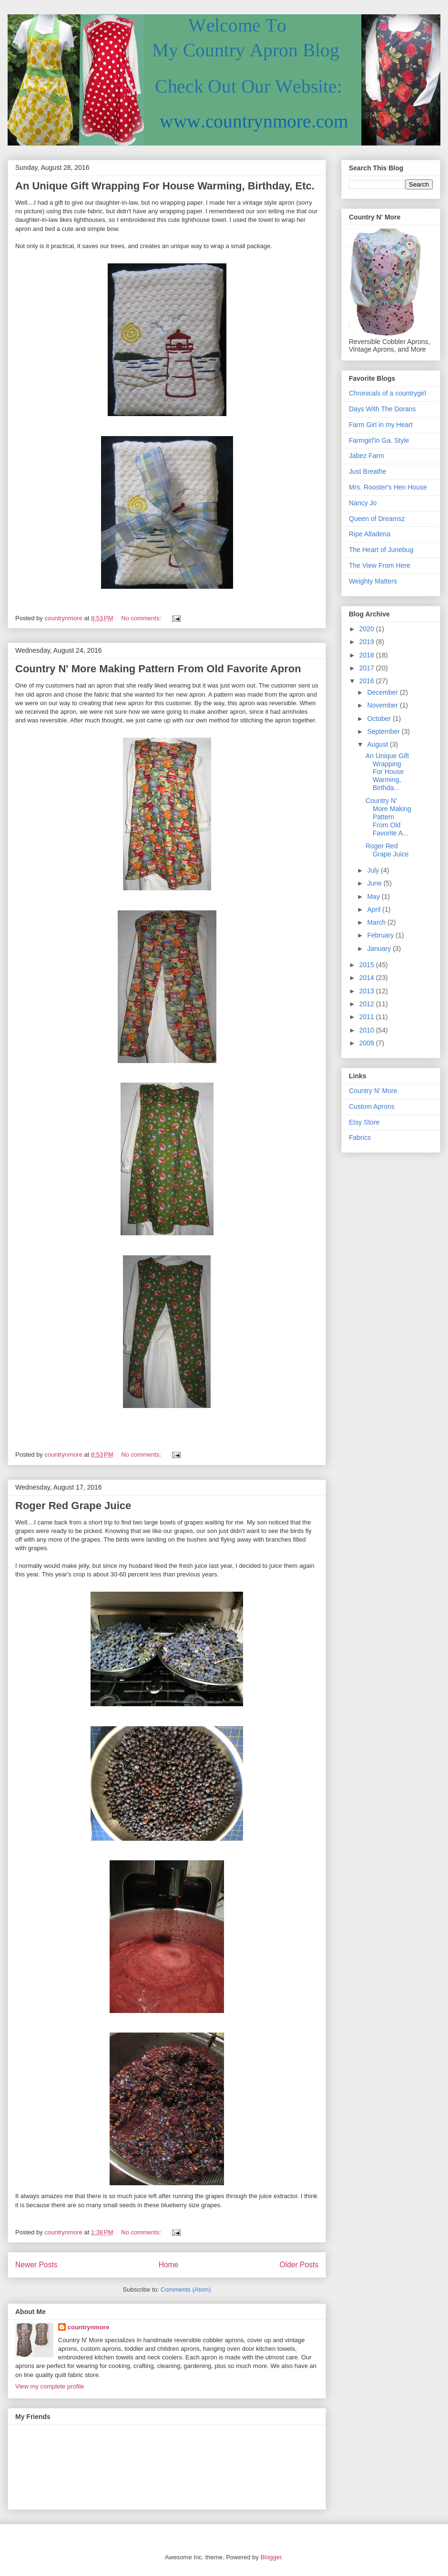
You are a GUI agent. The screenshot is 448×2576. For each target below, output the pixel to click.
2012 (367, 1004)
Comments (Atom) (186, 2289)
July (374, 870)
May (374, 896)
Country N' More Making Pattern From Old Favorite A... (388, 816)
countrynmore (88, 2327)
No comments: (142, 618)
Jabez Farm (366, 455)
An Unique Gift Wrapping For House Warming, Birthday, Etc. (165, 186)
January (380, 948)
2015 (367, 965)
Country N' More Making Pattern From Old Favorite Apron (158, 669)
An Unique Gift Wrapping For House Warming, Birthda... (387, 772)
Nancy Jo (363, 503)
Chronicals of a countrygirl (387, 393)
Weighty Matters (373, 581)
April (374, 909)
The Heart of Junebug (381, 549)
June (375, 883)
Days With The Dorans (382, 409)
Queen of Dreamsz (377, 518)
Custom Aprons (372, 1106)
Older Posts (299, 2265)
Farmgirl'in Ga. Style (379, 440)
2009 (367, 1043)
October (380, 718)
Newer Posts (36, 2265)
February (381, 935)
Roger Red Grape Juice (73, 1506)
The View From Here (379, 565)
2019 (367, 642)
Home (169, 2265)
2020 (367, 629)
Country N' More (373, 1091)
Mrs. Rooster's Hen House (388, 487)
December (383, 692)
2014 (367, 977)
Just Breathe (368, 471)
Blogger (270, 2557)
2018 (367, 655)
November (383, 705)
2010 (367, 1030)
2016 (367, 681)
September (384, 731)
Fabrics (360, 1137)
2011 (367, 1017)
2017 (367, 668)
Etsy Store (364, 1122)
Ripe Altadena (369, 534)
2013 (367, 991)
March (377, 922)
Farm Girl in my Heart (381, 424)
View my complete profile (49, 2386)
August (378, 744)
